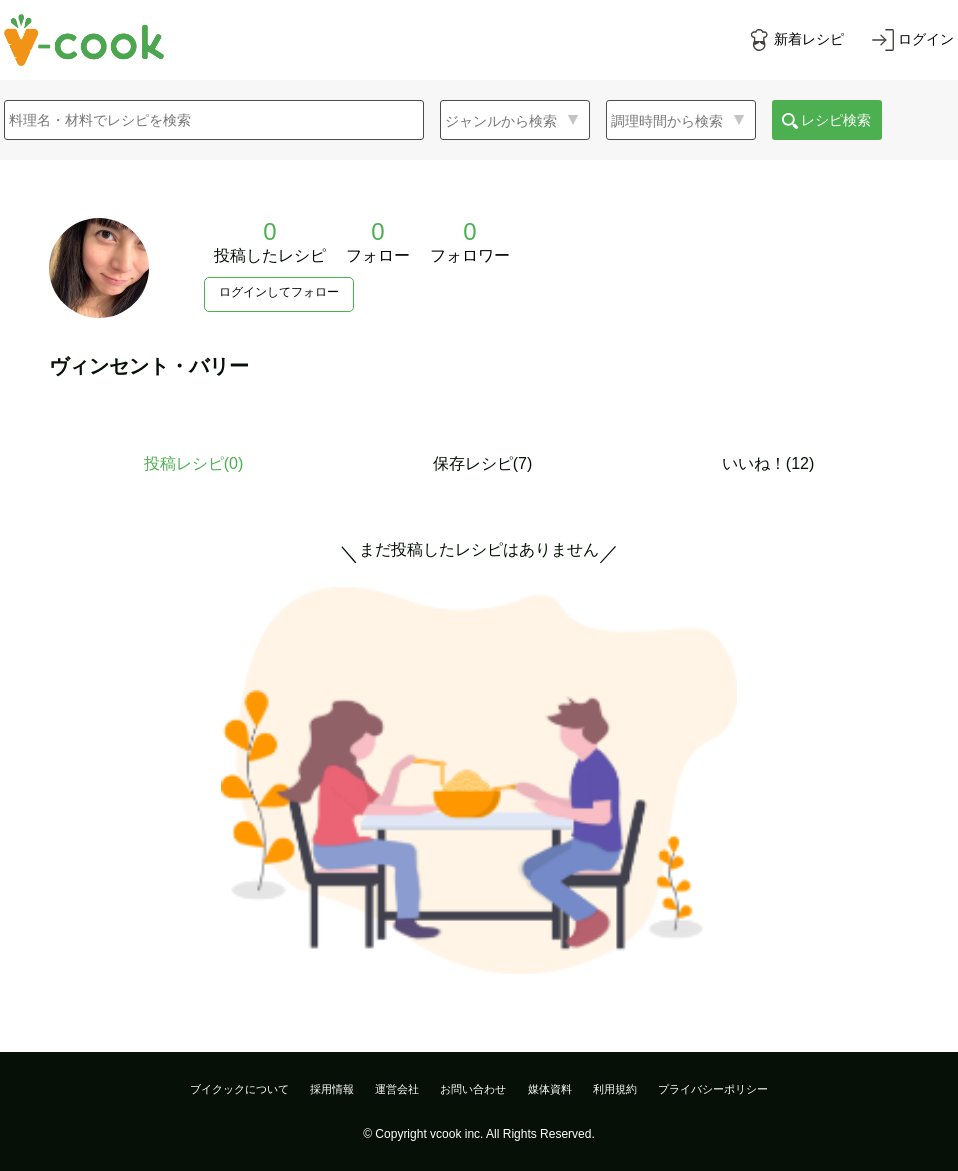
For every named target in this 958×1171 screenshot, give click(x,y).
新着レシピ (809, 39)
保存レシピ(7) (483, 463)
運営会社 (397, 1089)
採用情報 (332, 1089)
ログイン (926, 39)
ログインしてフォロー (279, 292)
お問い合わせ (473, 1089)
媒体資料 (550, 1089)
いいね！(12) (768, 463)
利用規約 (615, 1089)
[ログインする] (913, 40)
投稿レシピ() (194, 463)
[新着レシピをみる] (796, 40)
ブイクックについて (239, 1089)
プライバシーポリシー (713, 1089)
